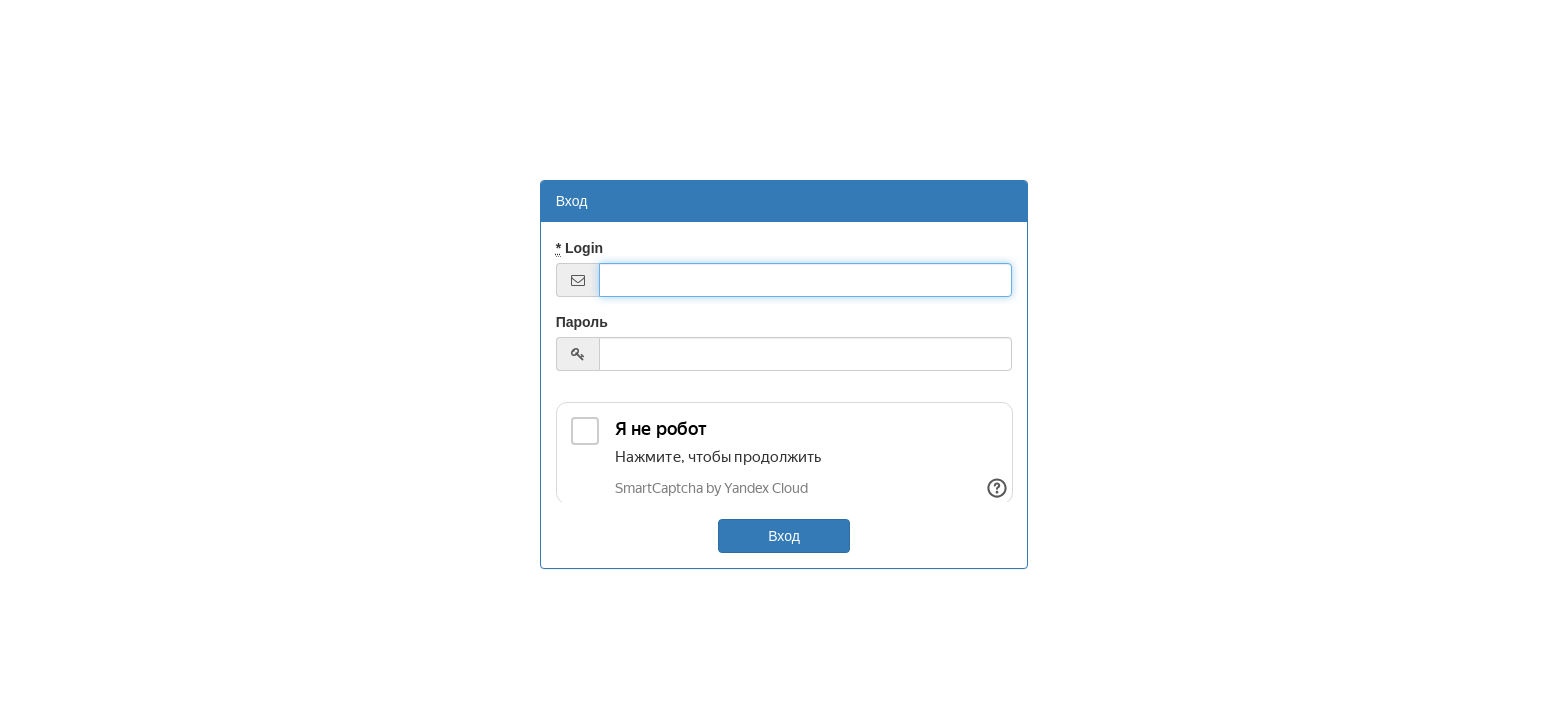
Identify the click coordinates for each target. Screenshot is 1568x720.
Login (579, 248)
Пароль (582, 322)
